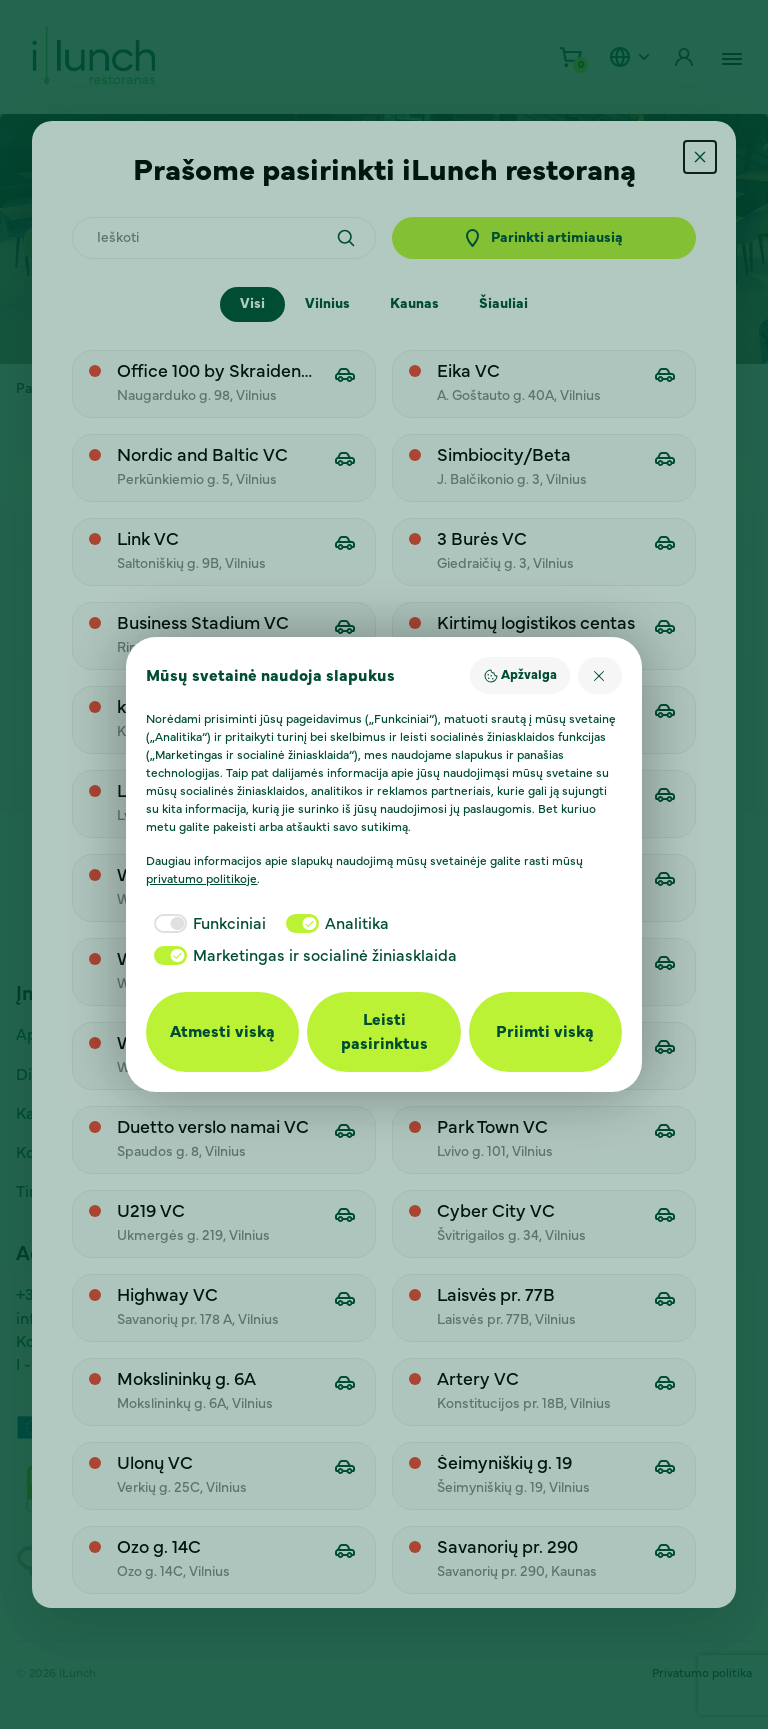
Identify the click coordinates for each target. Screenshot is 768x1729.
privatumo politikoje (201, 879)
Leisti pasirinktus (384, 1032)
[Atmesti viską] (600, 675)
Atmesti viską (222, 1032)
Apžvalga (520, 676)
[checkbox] (206, 924)
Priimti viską (545, 1032)
